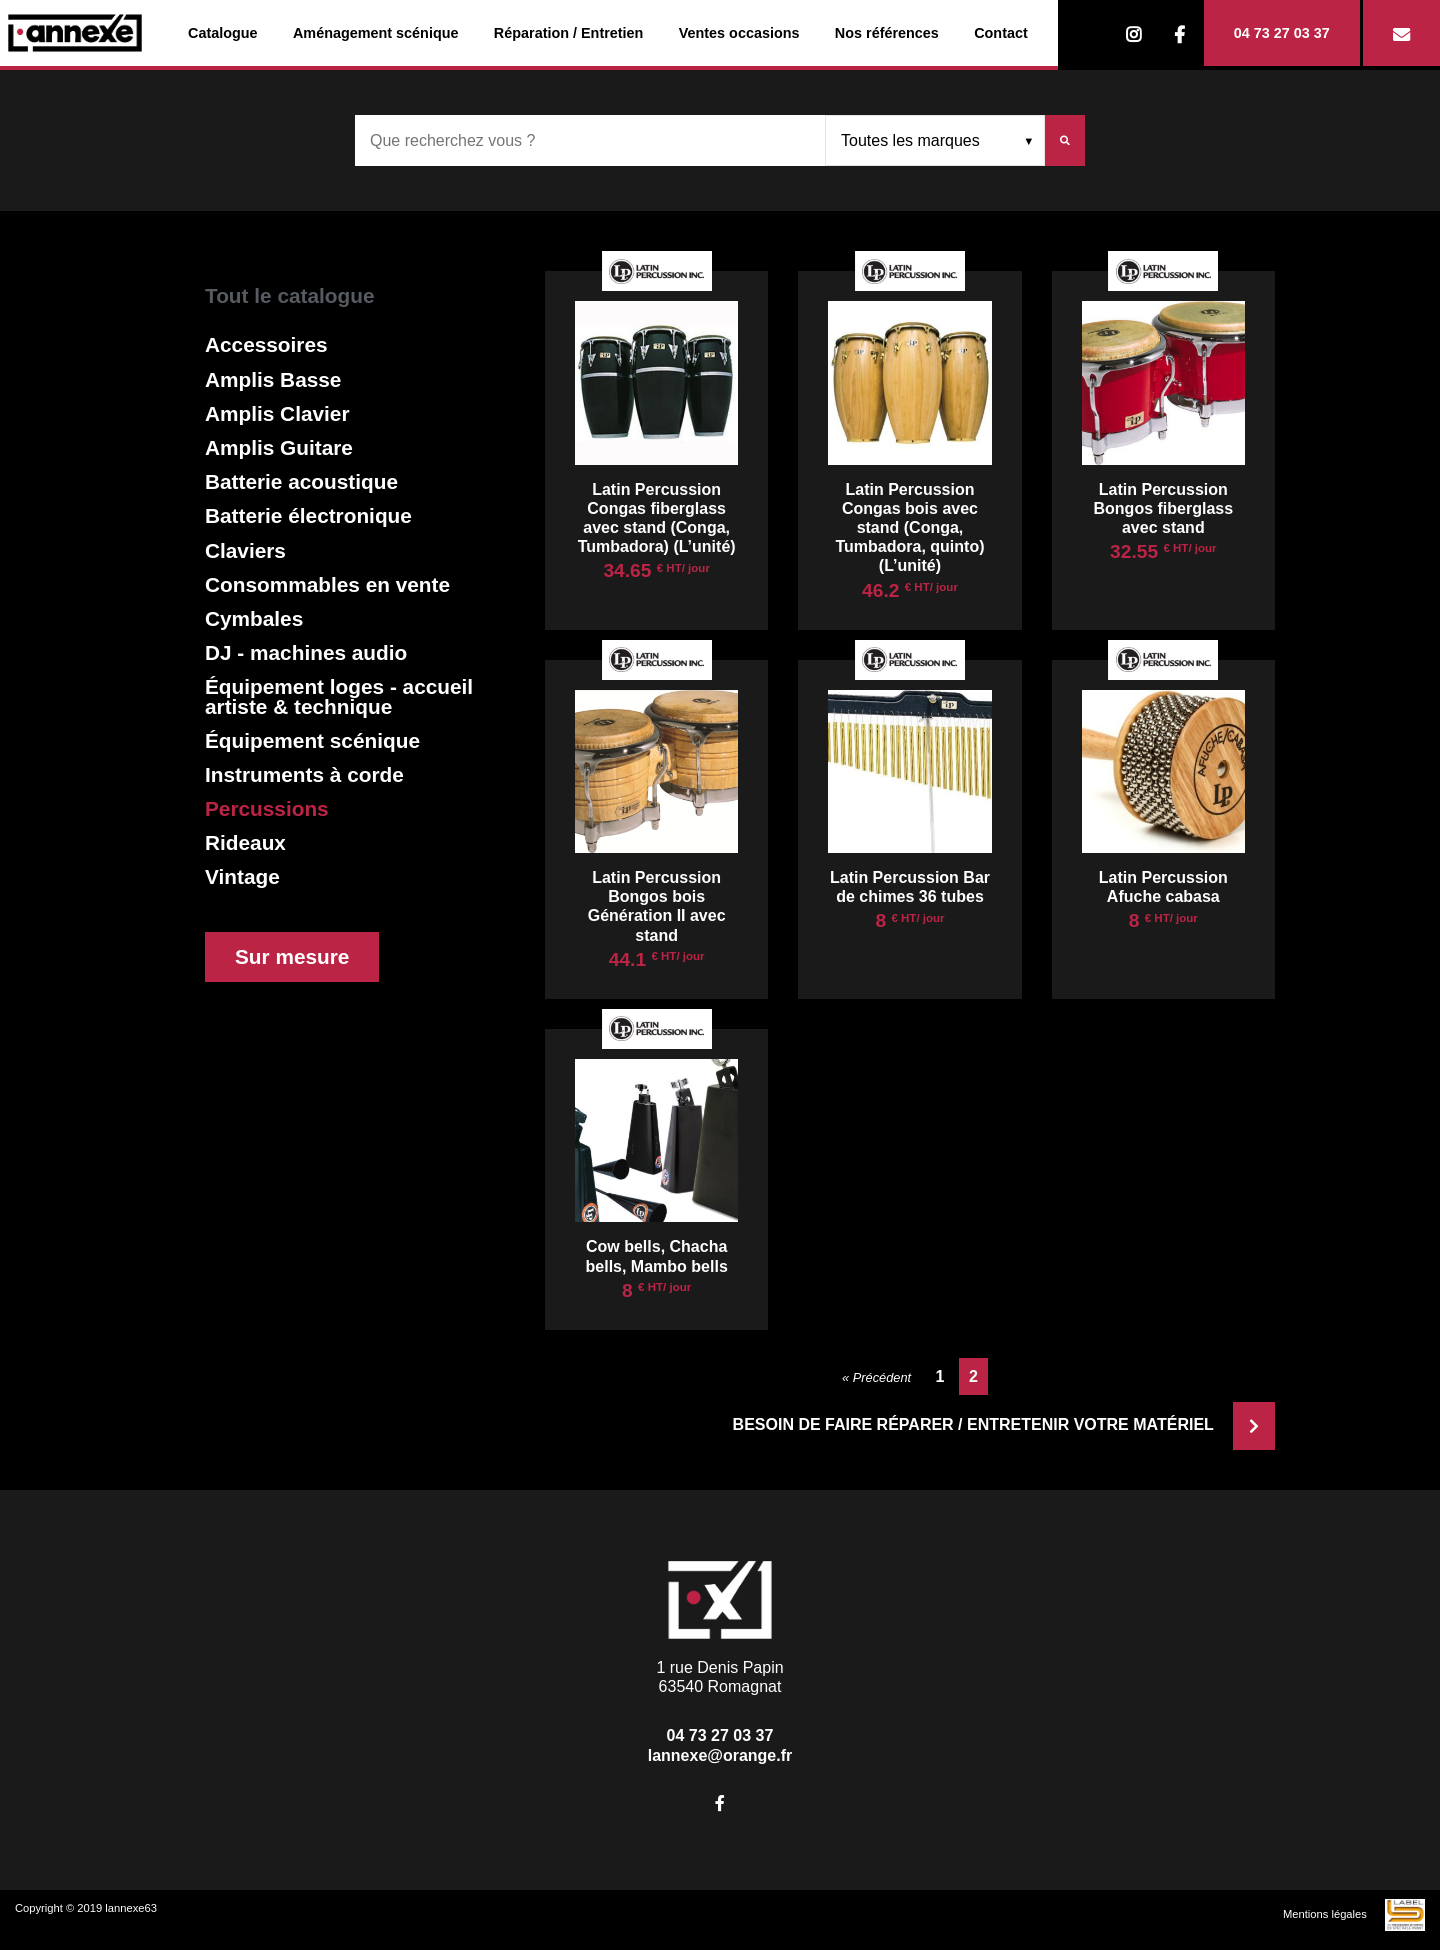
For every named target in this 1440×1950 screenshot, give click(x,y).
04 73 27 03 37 (1282, 33)
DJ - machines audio (306, 652)
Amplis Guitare (279, 447)
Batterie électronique (308, 515)
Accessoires (266, 344)
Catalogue (223, 33)
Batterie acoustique (301, 481)
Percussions (267, 808)
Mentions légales (1325, 1914)
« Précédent (876, 1377)
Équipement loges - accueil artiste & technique (339, 696)
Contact (1001, 33)
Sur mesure (292, 956)
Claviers (245, 550)
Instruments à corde (304, 774)
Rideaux (245, 842)
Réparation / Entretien (569, 33)
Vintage (242, 876)
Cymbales (254, 618)
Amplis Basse (273, 379)
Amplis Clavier (277, 413)
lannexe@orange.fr (720, 1755)
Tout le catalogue (289, 295)
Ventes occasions (739, 33)
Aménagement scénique (376, 33)
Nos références (887, 33)
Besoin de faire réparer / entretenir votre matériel (1004, 1424)
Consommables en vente (327, 584)
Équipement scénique (312, 740)
